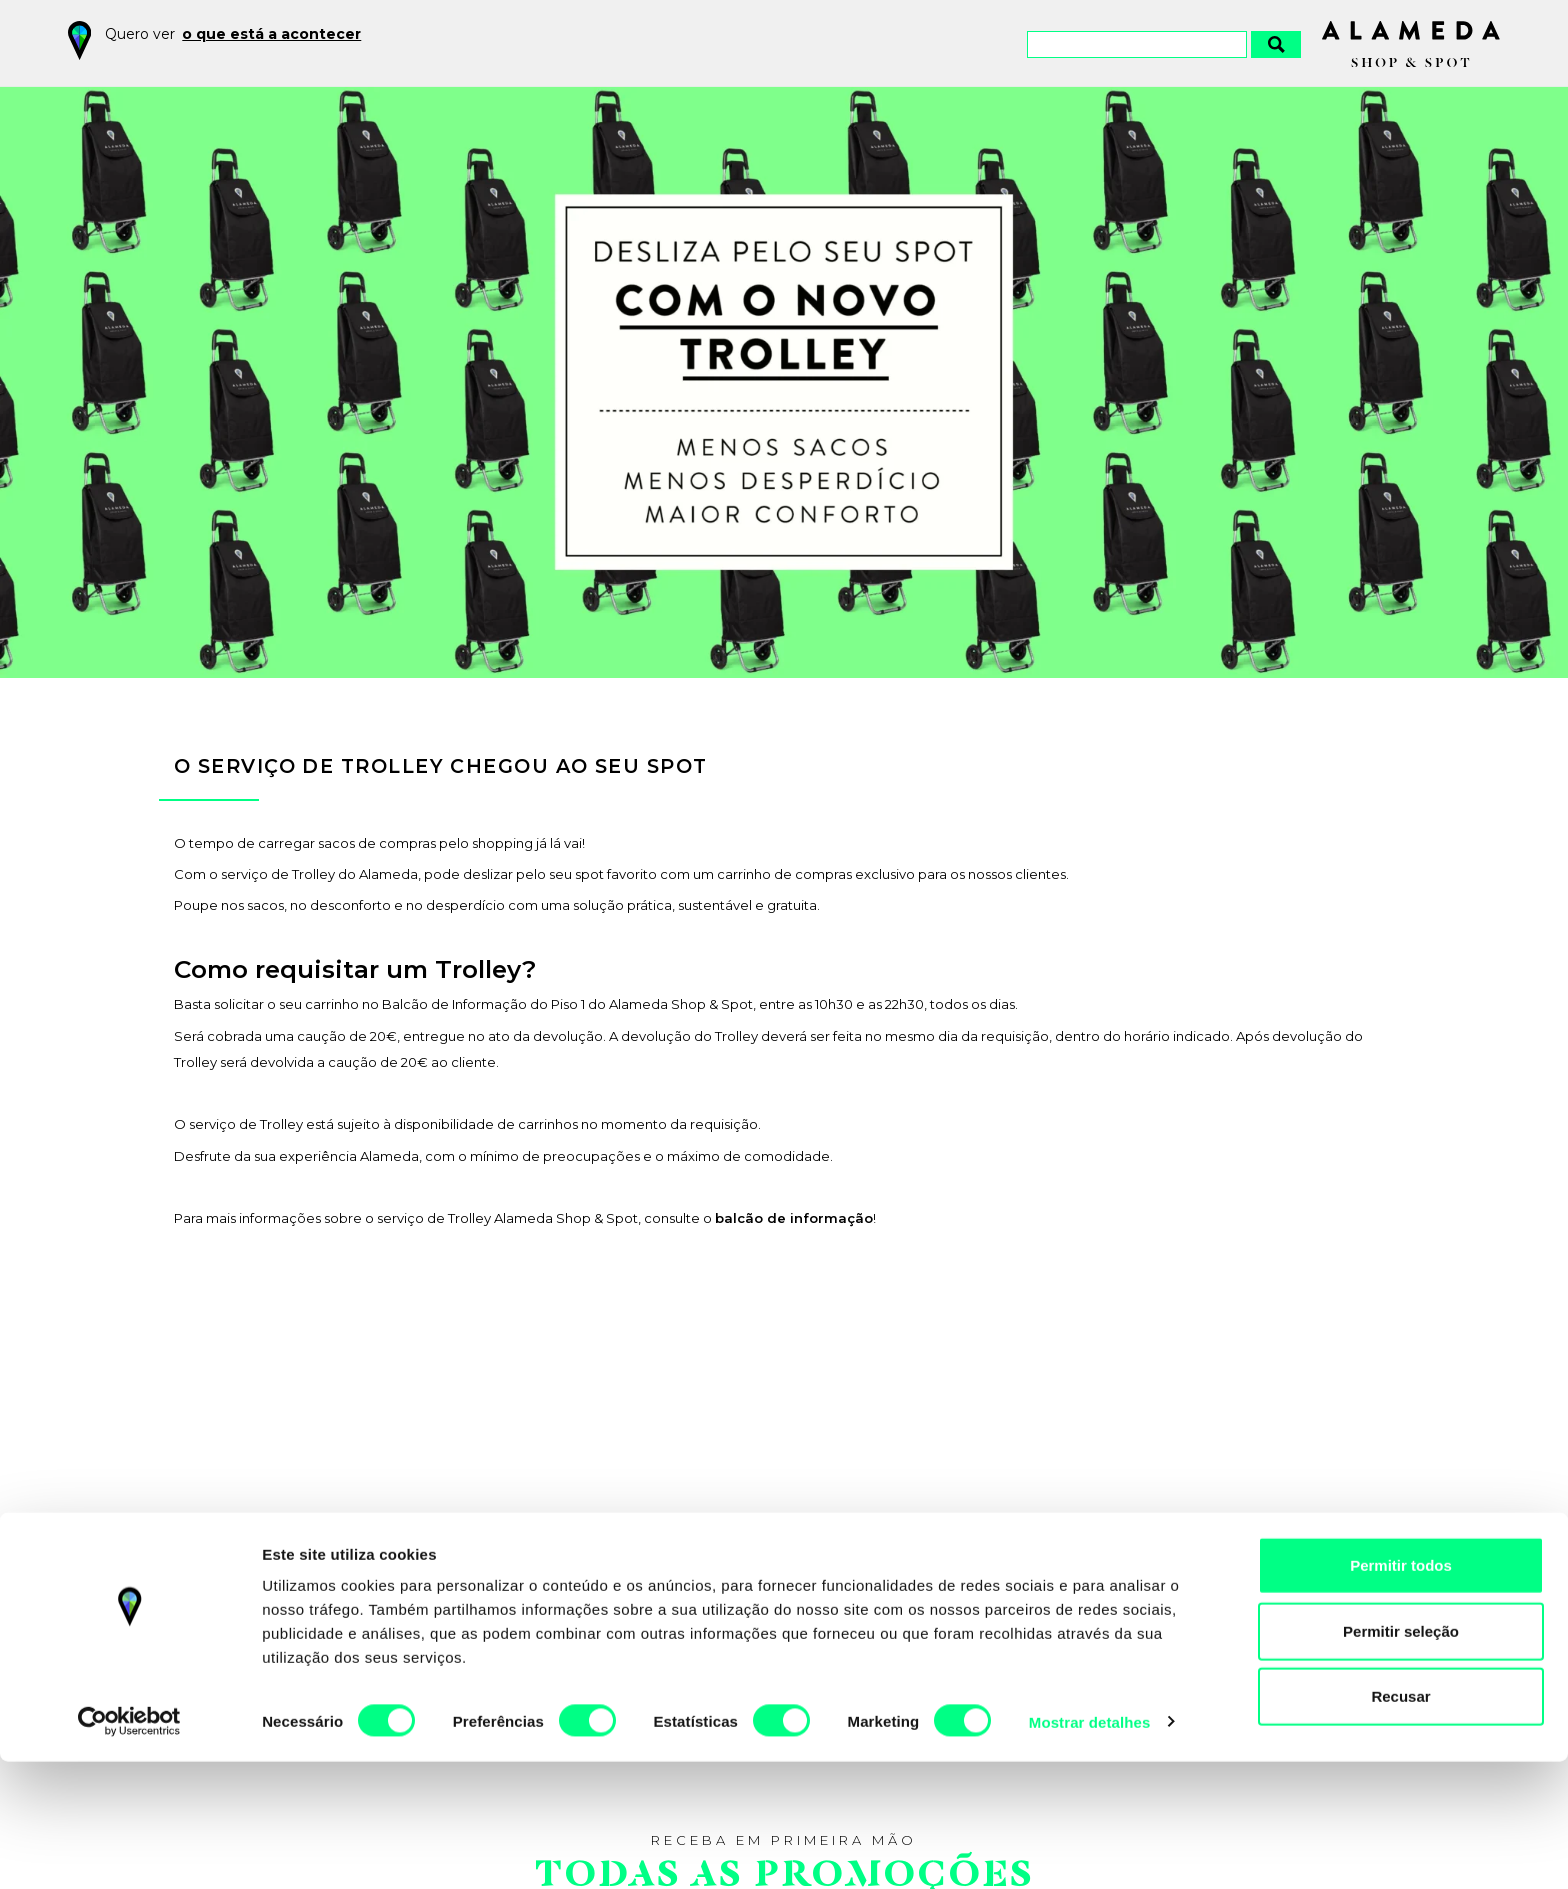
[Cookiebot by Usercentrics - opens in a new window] (129, 1850)
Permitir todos (1401, 1692)
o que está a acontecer (271, 34)
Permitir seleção (1401, 1758)
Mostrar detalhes (1090, 1849)
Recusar (1400, 1823)
